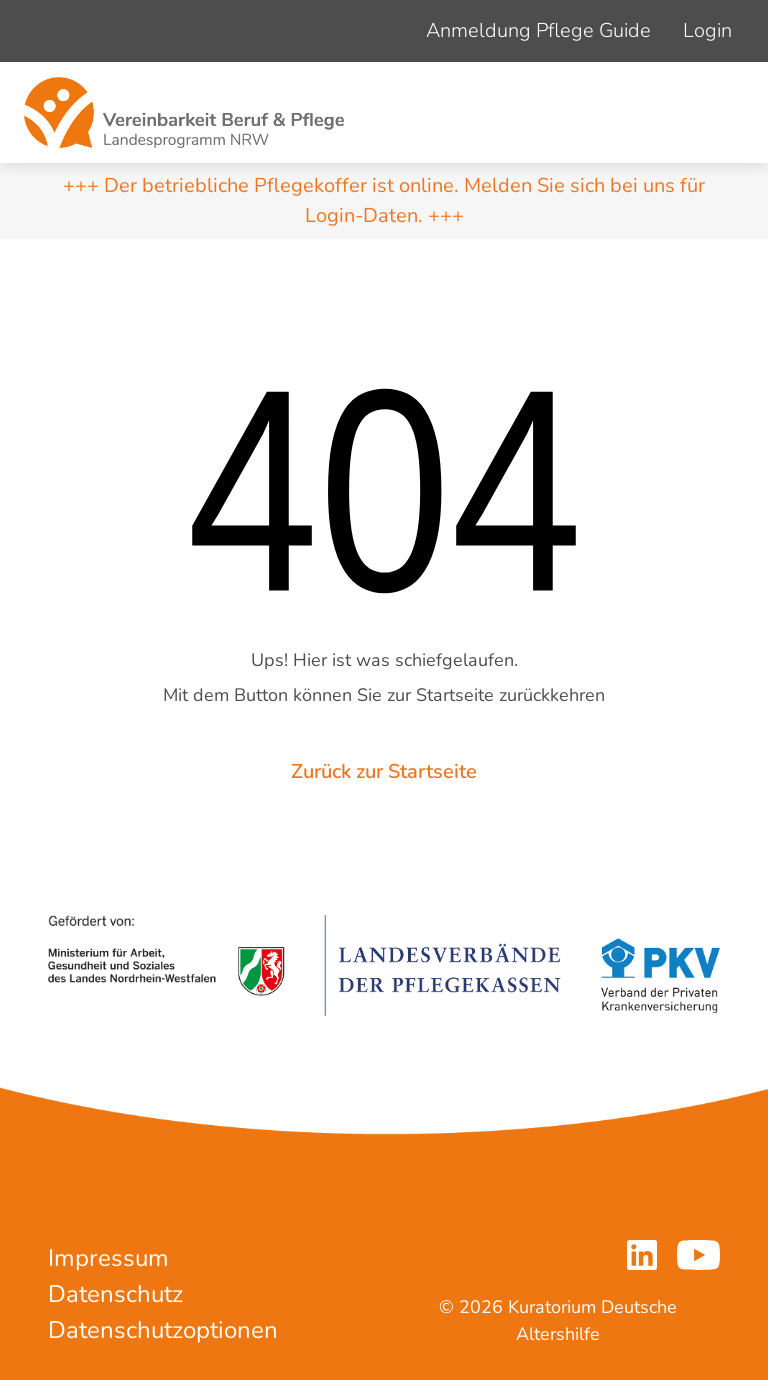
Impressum (108, 1258)
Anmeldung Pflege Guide (538, 30)
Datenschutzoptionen (163, 1330)
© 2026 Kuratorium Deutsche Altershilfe (558, 1320)
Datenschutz (115, 1294)
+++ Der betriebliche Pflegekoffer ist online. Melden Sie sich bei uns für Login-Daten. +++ (384, 200)
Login (707, 30)
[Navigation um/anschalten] (722, 113)
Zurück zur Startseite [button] (384, 771)
